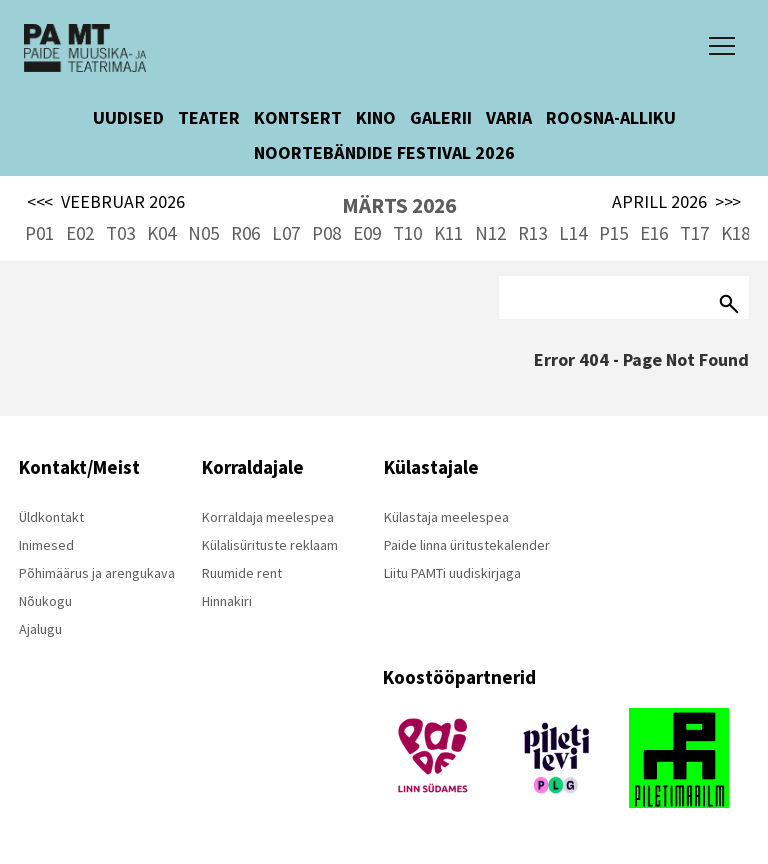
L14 (573, 233)
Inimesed (46, 545)
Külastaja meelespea (446, 517)
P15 (613, 233)
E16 (654, 233)
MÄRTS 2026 (399, 205)
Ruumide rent (242, 573)
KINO (376, 117)
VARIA (509, 117)
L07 (286, 233)
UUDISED (128, 117)
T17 (694, 233)
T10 (407, 233)
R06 (245, 233)
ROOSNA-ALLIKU (611, 117)
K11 (448, 233)
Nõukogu (45, 601)
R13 (532, 233)
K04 (161, 233)
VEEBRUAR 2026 (106, 202)
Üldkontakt (51, 517)
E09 (367, 233)
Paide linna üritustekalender (467, 545)
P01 (39, 233)
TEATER (209, 117)
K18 (735, 233)
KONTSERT (298, 117)
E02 (80, 233)
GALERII (441, 117)
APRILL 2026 (676, 202)
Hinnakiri (227, 601)
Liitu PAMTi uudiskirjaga (452, 573)
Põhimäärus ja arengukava (97, 573)
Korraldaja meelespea (268, 517)
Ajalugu (40, 629)
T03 (120, 233)
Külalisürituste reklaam (270, 545)
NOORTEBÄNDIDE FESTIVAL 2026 (384, 152)
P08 (326, 233)
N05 (203, 233)
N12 (490, 233)
